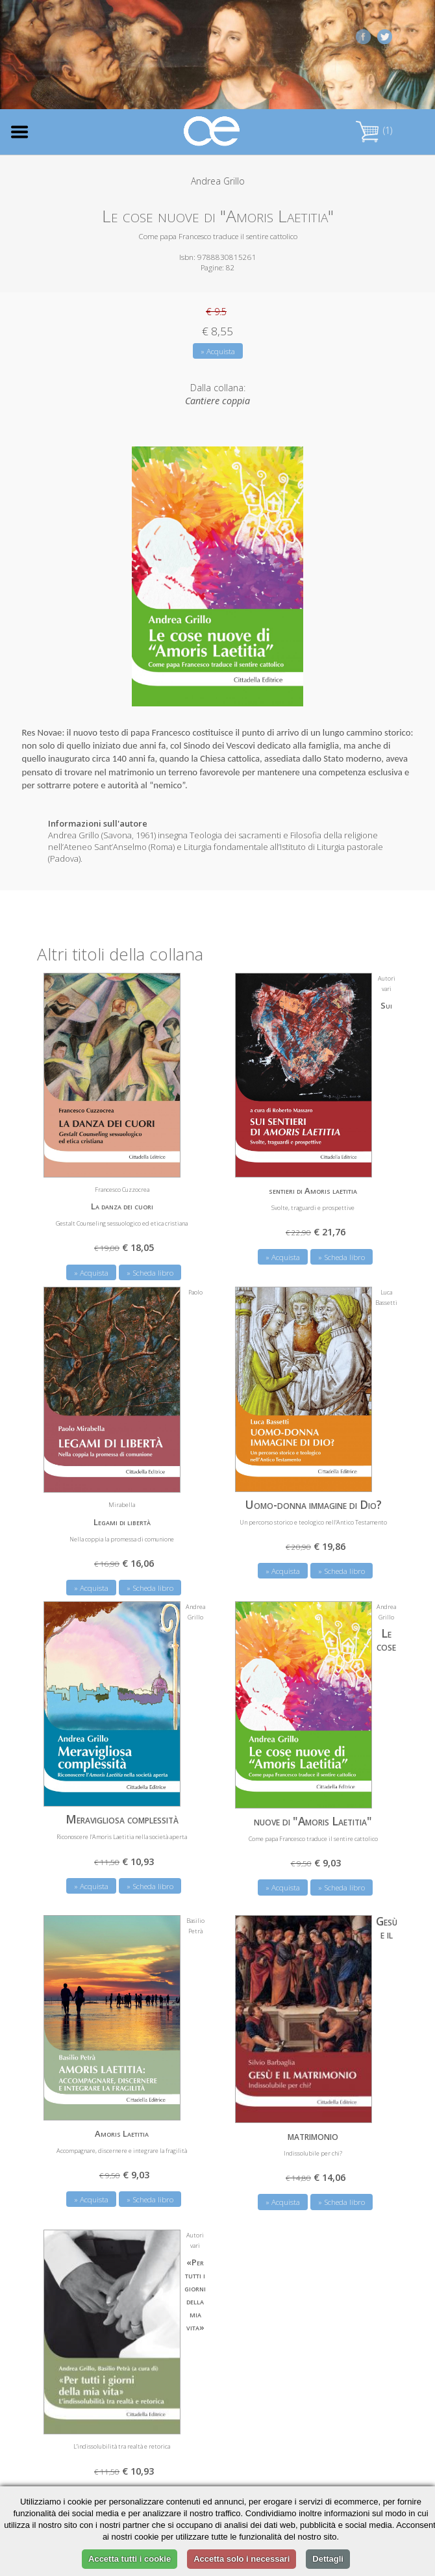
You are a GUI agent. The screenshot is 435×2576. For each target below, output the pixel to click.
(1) (374, 130)
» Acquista (218, 351)
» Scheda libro (150, 1273)
